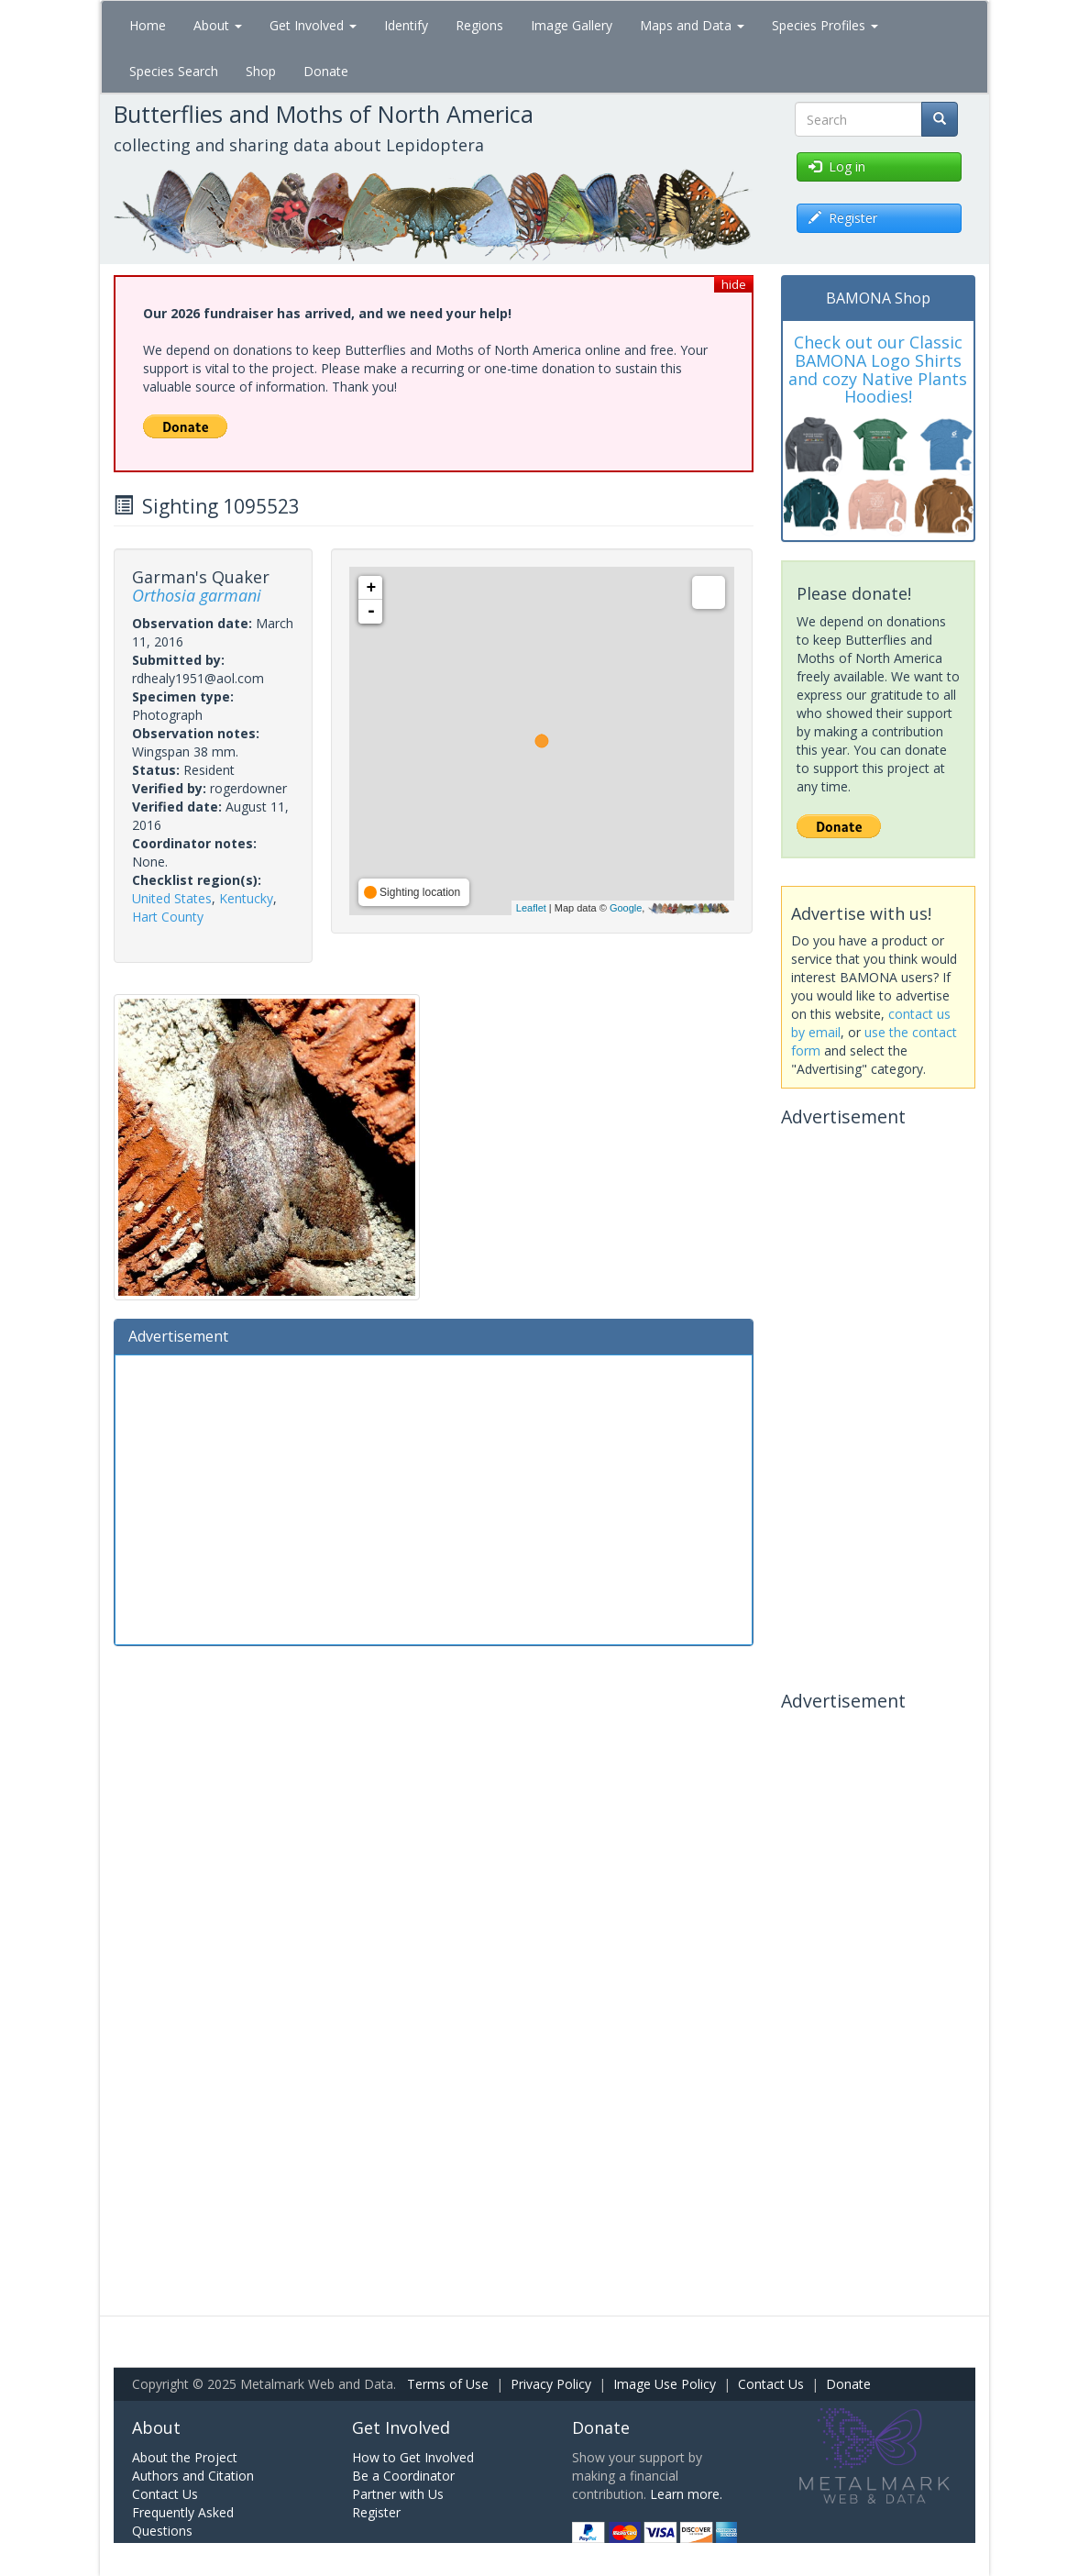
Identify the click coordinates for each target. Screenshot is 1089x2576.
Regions (479, 25)
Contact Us (771, 2384)
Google (626, 907)
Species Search (173, 71)
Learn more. (686, 2494)
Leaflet (531, 907)
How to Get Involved (413, 2457)
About (217, 25)
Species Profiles (825, 25)
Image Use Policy (664, 2384)
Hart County (168, 916)
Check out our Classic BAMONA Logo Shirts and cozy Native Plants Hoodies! (877, 369)
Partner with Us (398, 2494)
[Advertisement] (433, 1497)
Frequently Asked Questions (183, 2521)
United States (172, 898)
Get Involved (313, 25)
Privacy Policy (551, 2384)
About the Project (184, 2457)
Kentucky (246, 898)
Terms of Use (448, 2384)
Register (376, 2512)
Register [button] (842, 218)
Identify (406, 25)
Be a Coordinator (403, 2475)
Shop (261, 71)
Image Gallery (571, 25)
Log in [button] (836, 166)
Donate (325, 71)
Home (147, 25)
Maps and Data (692, 25)
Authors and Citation (193, 2475)
